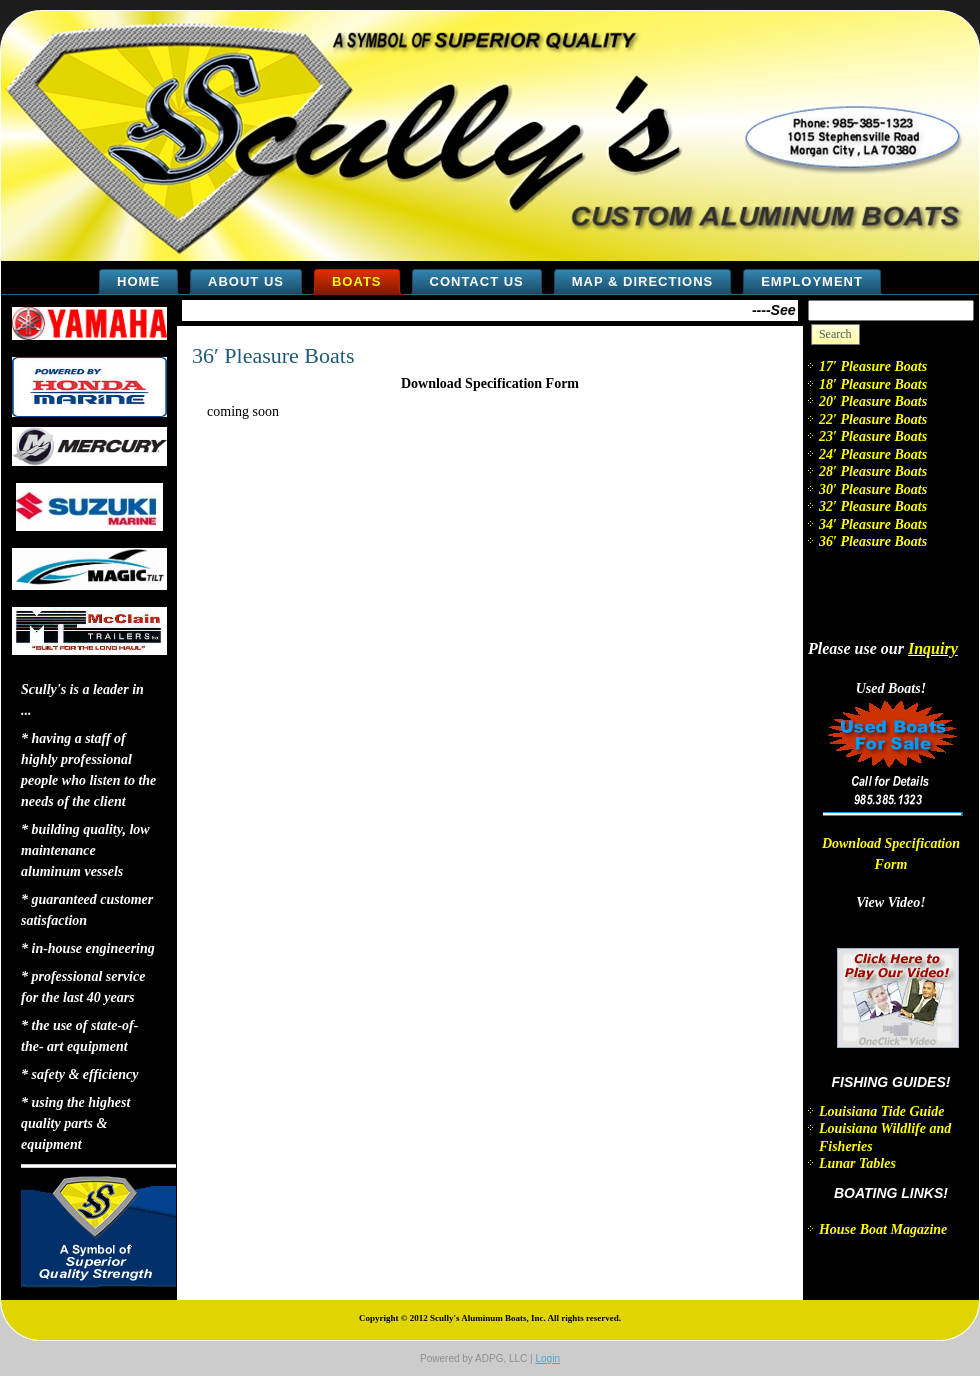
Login (547, 1358)
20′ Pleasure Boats (873, 401)
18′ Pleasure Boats (873, 384)
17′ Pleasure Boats (873, 366)
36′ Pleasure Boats (273, 355)
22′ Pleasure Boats (873, 419)
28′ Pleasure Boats (873, 471)
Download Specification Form (490, 383)
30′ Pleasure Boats (873, 489)
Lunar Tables (857, 1163)
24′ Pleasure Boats (873, 454)
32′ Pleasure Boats (873, 506)
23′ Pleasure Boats (873, 436)
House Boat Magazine (883, 1229)
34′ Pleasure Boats (873, 524)
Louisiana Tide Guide (882, 1111)
